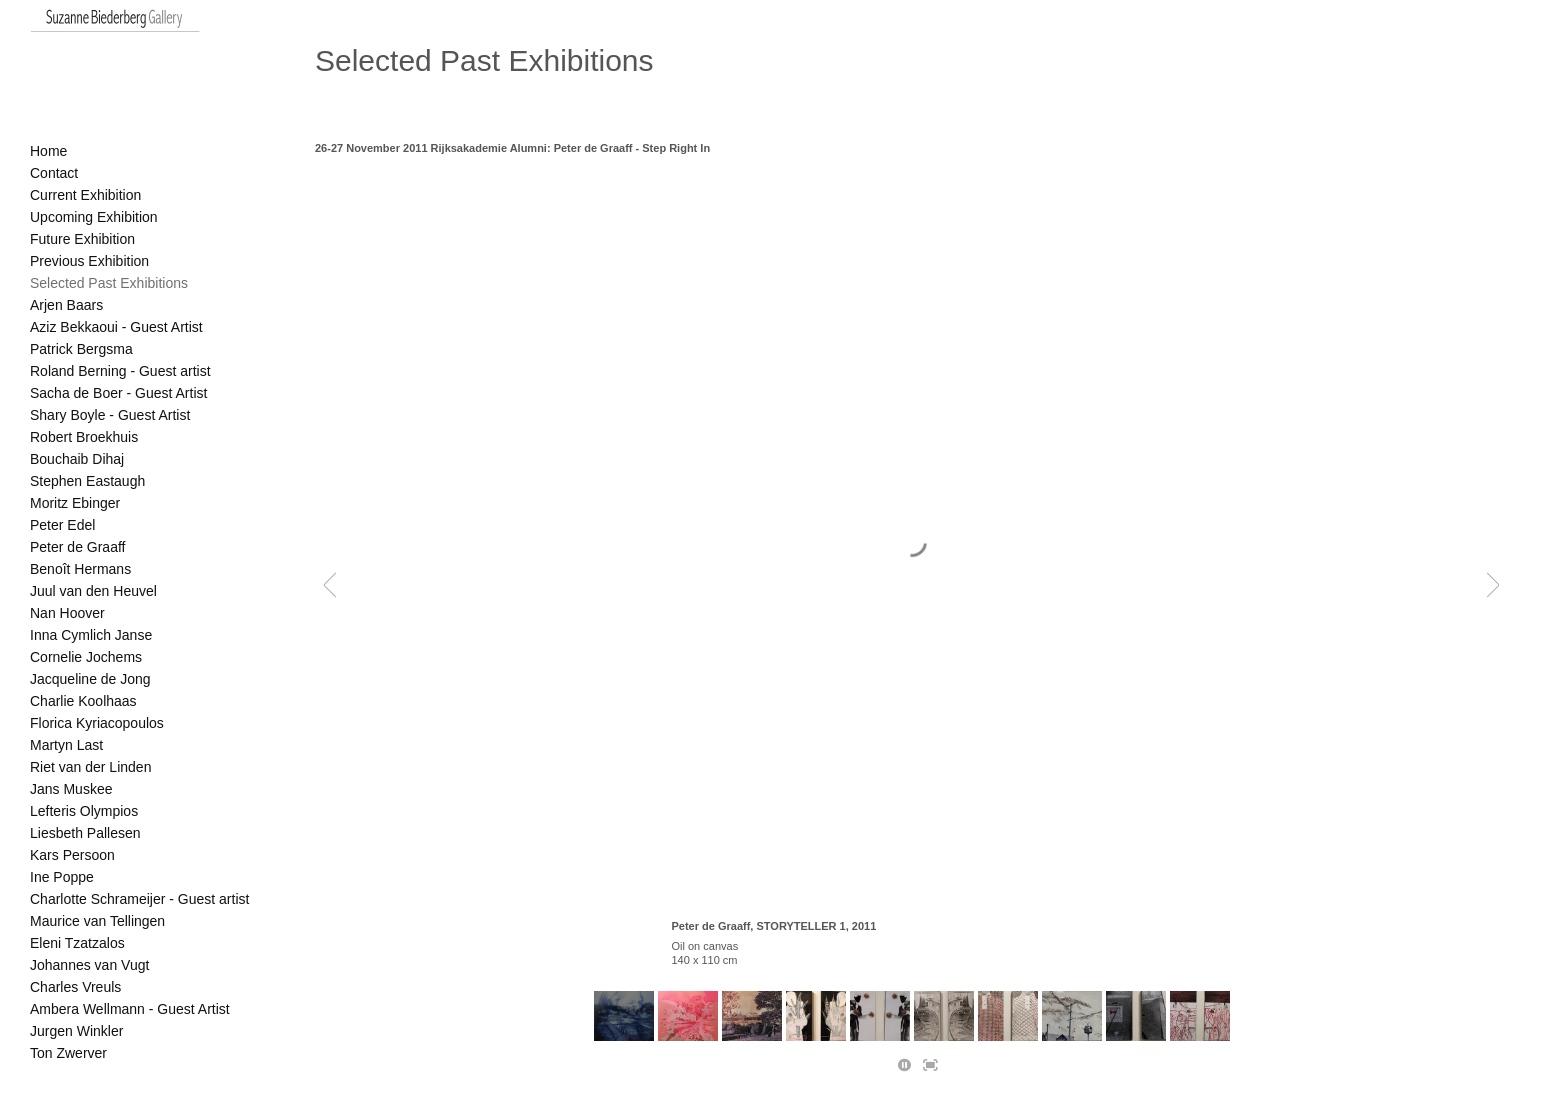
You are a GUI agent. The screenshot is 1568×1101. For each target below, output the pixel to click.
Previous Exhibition (89, 261)
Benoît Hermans (80, 569)
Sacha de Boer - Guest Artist (118, 393)
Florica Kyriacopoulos (97, 723)
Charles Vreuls (75, 987)
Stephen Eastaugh (87, 481)
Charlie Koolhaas (83, 701)
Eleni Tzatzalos (77, 943)
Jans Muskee (71, 789)
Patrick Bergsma (81, 349)
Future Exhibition (82, 239)
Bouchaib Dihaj (77, 459)
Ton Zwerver (68, 1053)
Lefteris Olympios (84, 811)
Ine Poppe (62, 877)
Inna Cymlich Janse (91, 635)
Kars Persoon (72, 855)
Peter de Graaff (77, 547)
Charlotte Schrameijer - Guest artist (139, 899)
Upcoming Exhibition (94, 217)
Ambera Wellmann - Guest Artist (130, 1009)
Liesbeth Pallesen (85, 833)
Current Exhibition (85, 195)
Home (48, 151)
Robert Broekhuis (84, 437)
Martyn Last (66, 745)
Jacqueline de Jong (90, 679)
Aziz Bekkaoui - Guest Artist (116, 327)
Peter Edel (62, 525)
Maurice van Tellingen (97, 921)
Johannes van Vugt (89, 965)
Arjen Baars (66, 305)
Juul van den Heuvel (93, 591)
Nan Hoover (67, 613)
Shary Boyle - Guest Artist (110, 415)
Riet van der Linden (90, 767)
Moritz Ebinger (75, 503)
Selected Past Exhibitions (109, 283)
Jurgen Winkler (76, 1031)
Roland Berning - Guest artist (120, 371)
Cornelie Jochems (86, 657)
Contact (54, 173)
